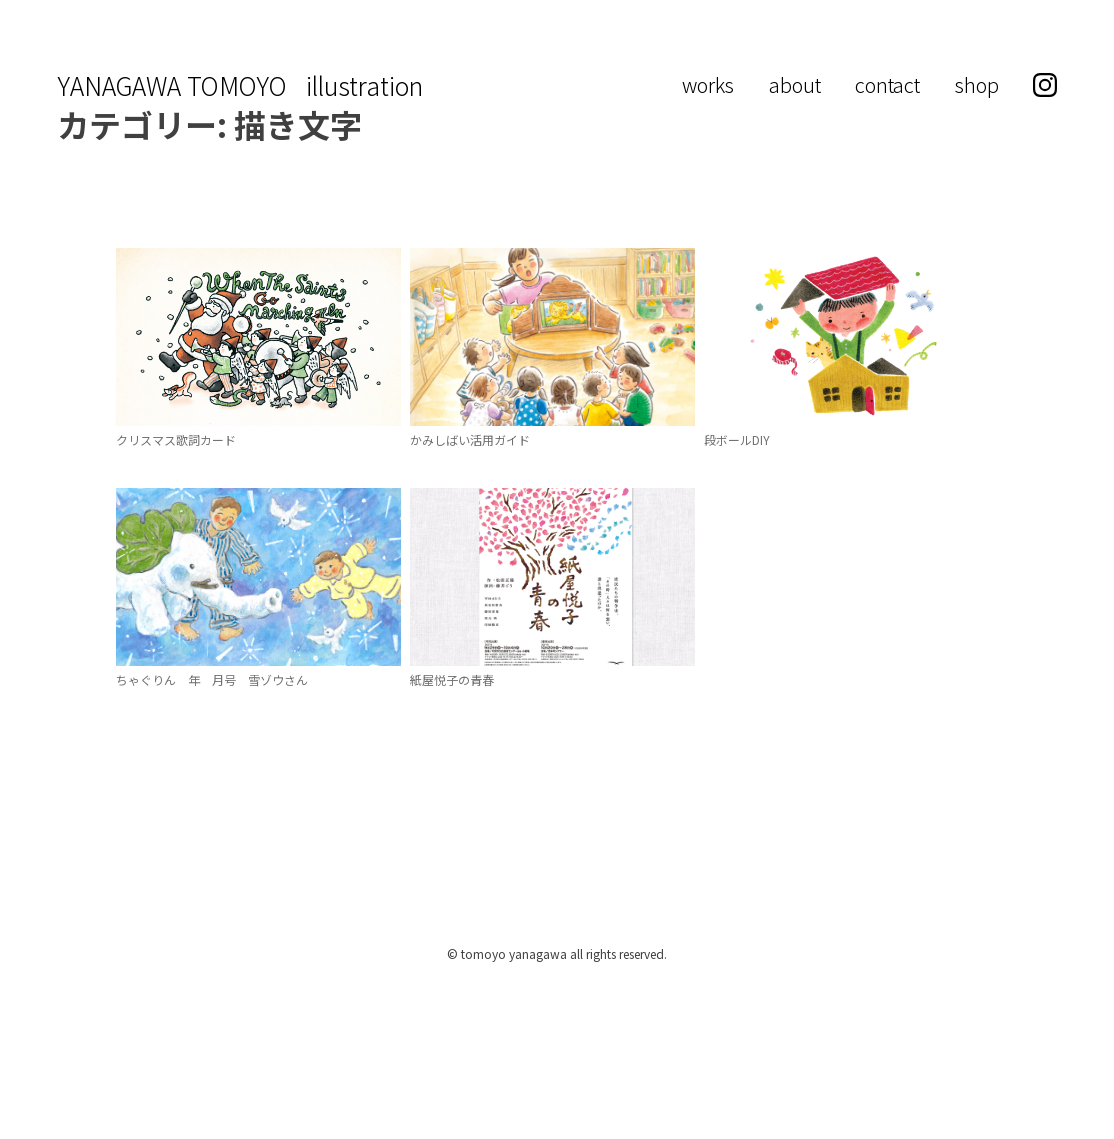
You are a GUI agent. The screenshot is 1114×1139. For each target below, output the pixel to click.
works (708, 85)
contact (887, 85)
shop (977, 85)
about (795, 85)
